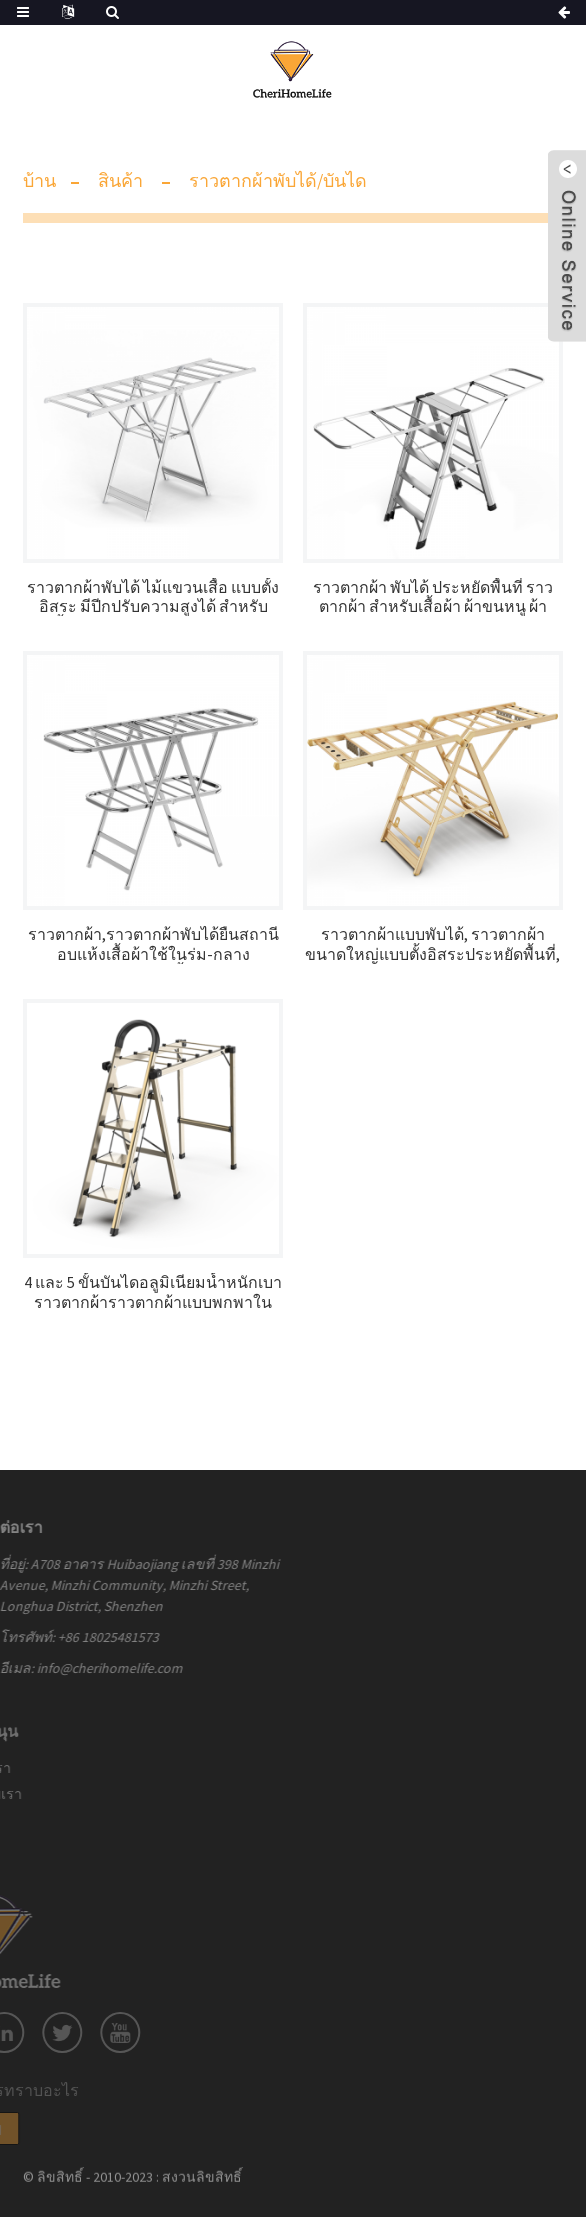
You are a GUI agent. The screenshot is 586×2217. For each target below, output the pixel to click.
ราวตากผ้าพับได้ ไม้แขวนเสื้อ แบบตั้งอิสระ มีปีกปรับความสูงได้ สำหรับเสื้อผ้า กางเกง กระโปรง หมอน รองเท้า (153, 597)
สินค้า (120, 180)
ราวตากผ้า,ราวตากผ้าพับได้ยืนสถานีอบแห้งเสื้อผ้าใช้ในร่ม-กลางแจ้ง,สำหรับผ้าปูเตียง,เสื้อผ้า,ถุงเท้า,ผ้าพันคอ (153, 944)
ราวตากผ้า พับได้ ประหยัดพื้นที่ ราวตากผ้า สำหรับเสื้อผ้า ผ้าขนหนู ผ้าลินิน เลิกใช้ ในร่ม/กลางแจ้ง (433, 597)
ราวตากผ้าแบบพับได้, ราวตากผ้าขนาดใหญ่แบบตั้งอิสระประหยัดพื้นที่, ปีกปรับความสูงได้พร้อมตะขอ (432, 944)
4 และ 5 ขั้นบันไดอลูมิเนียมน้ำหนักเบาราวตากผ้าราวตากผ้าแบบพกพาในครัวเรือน (153, 1292)
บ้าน (39, 180)
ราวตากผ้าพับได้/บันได (278, 180)
